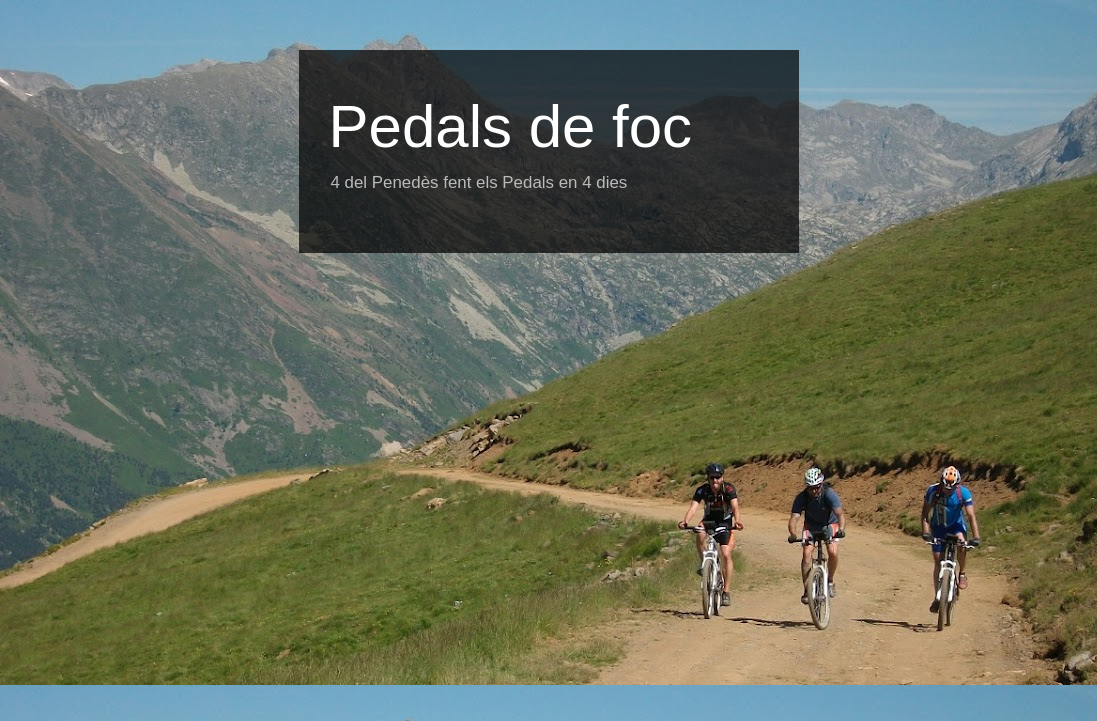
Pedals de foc (511, 126)
